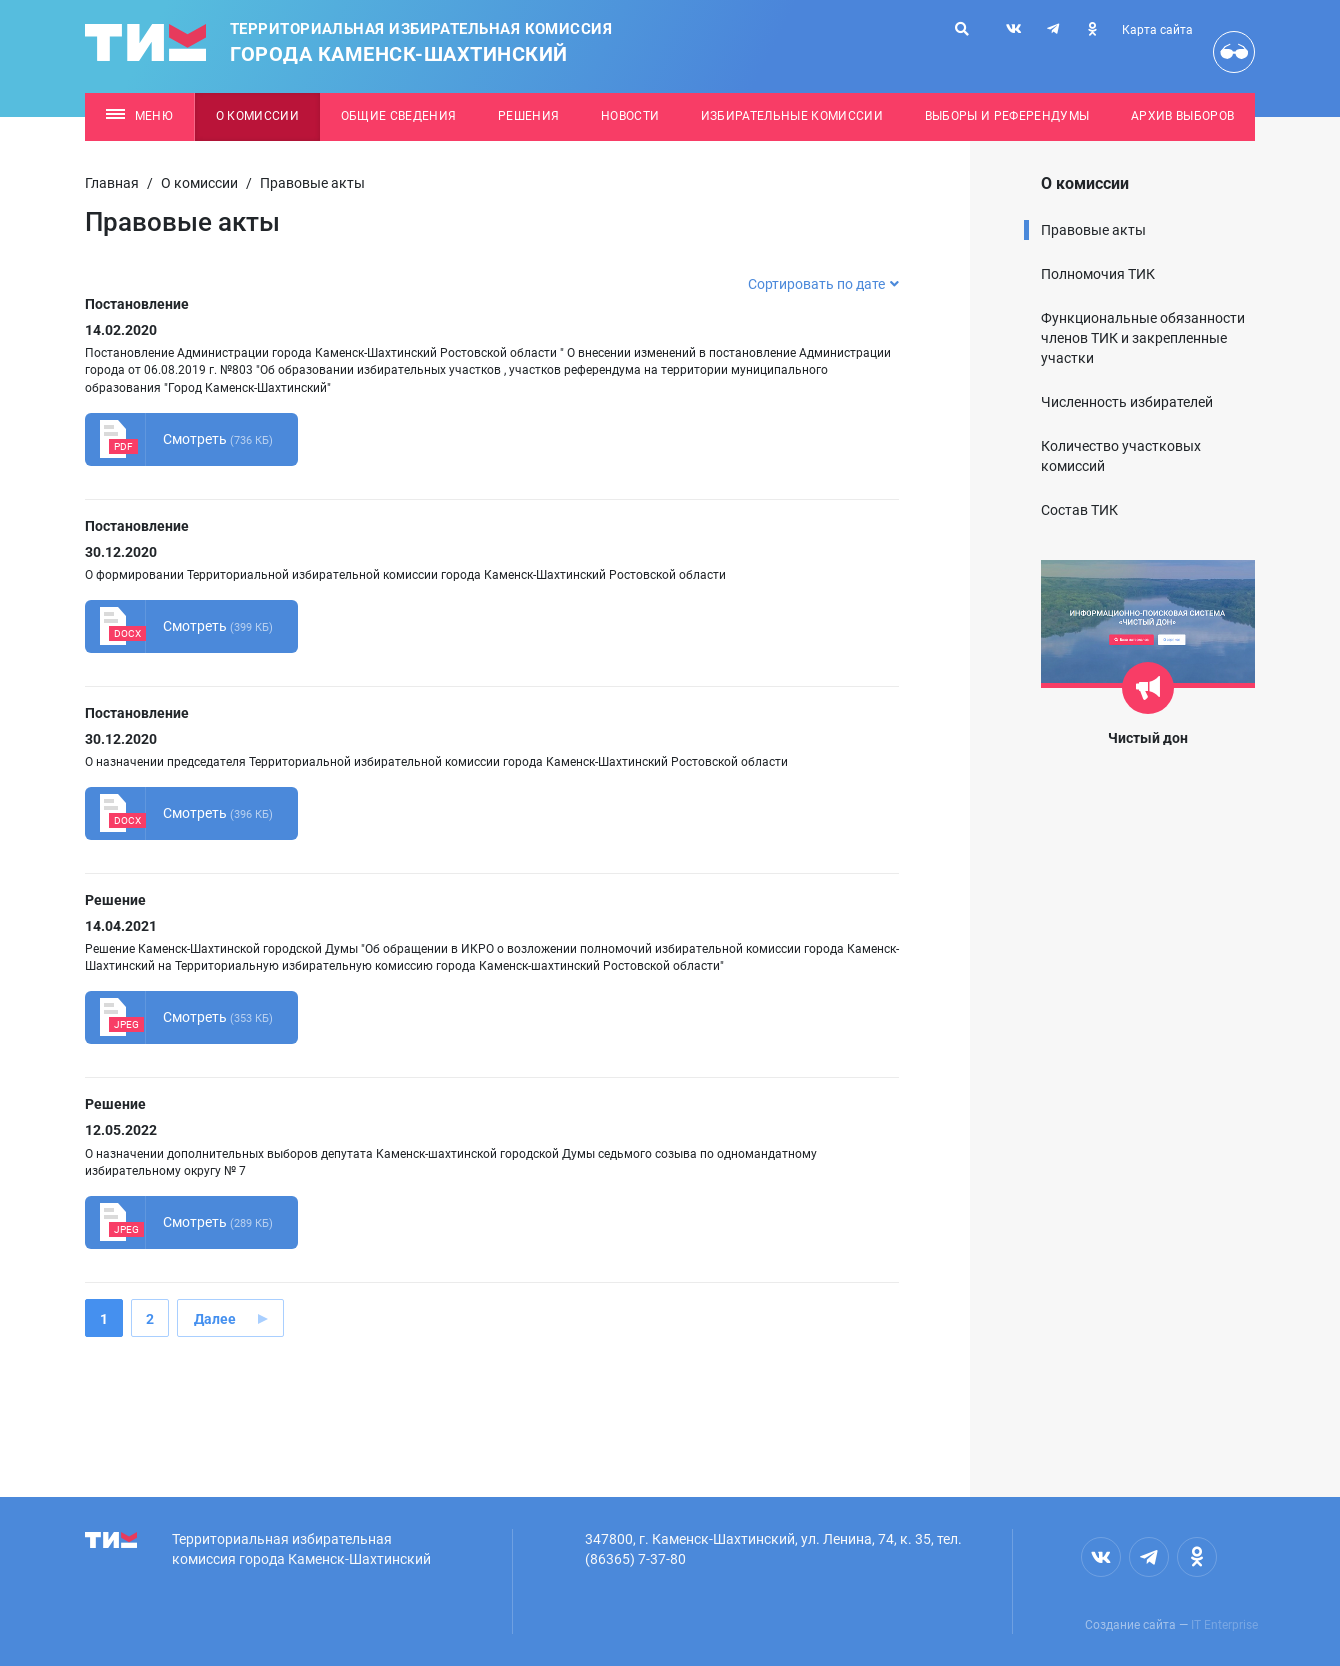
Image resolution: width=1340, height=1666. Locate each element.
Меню (139, 116)
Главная (112, 183)
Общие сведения (399, 116)
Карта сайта (1157, 30)
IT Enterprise (1224, 1625)
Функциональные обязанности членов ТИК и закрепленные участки (1143, 338)
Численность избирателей (1127, 402)
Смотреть (179, 439)
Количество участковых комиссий (1121, 456)
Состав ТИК (1079, 510)
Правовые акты (1093, 230)
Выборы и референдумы (1007, 116)
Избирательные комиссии (792, 116)
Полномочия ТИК (1098, 274)
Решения (528, 116)
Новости (630, 116)
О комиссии (257, 116)
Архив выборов (1182, 116)
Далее (215, 1319)
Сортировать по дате (823, 284)
